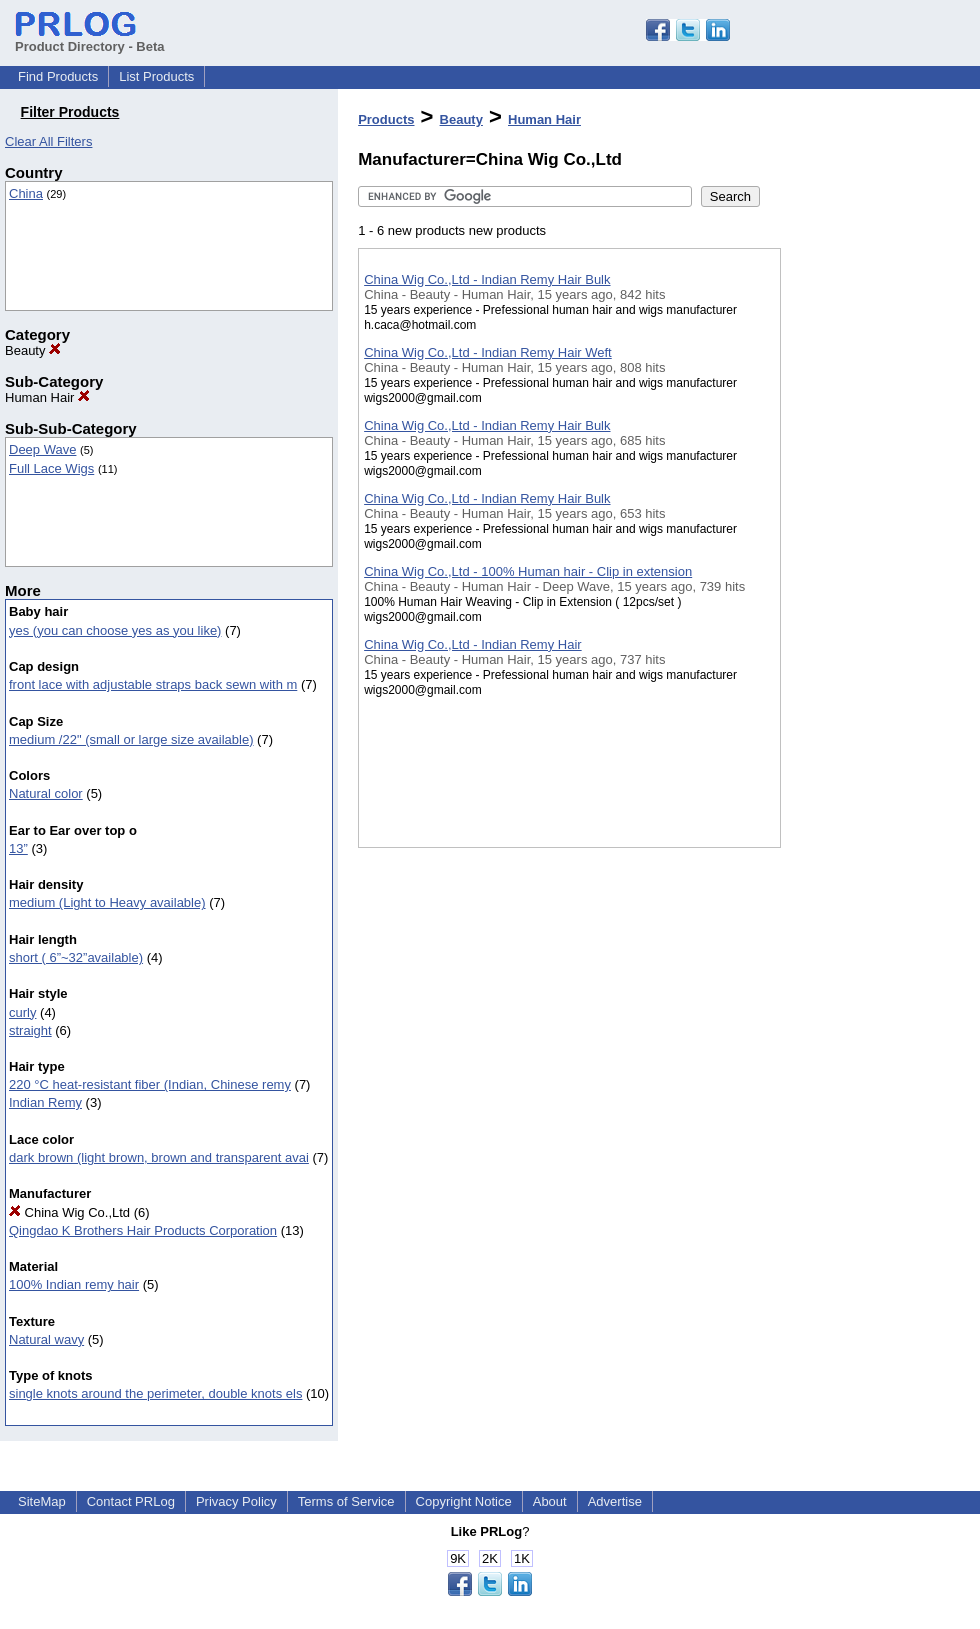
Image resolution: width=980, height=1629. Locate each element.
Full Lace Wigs (51, 468)
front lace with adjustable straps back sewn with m (153, 684)
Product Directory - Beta (90, 39)
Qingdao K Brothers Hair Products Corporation (143, 1230)
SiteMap (42, 1501)
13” (18, 848)
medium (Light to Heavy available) (107, 902)
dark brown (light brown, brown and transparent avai (159, 1157)
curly (22, 1012)
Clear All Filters (48, 141)
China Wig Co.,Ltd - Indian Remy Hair (472, 644)
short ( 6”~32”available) (76, 957)
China (26, 193)
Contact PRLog (131, 1501)
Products (386, 119)
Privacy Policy (236, 1501)
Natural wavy (46, 1339)
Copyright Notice (464, 1501)
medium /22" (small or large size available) (131, 739)
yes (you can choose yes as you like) (115, 630)
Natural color (46, 793)
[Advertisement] (881, 519)
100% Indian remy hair (74, 1284)
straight (30, 1030)
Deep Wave (42, 449)
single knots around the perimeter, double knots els (155, 1393)
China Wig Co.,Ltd (69, 1212)
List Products (156, 76)
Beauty (33, 350)
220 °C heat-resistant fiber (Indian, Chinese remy (150, 1084)
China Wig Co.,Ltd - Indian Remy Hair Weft (488, 352)
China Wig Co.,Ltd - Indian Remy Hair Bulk (487, 279)
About (550, 1501)
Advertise (615, 1501)
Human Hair (47, 397)
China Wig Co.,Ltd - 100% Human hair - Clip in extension (528, 571)
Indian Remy (45, 1102)
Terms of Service (346, 1501)
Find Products (58, 76)
